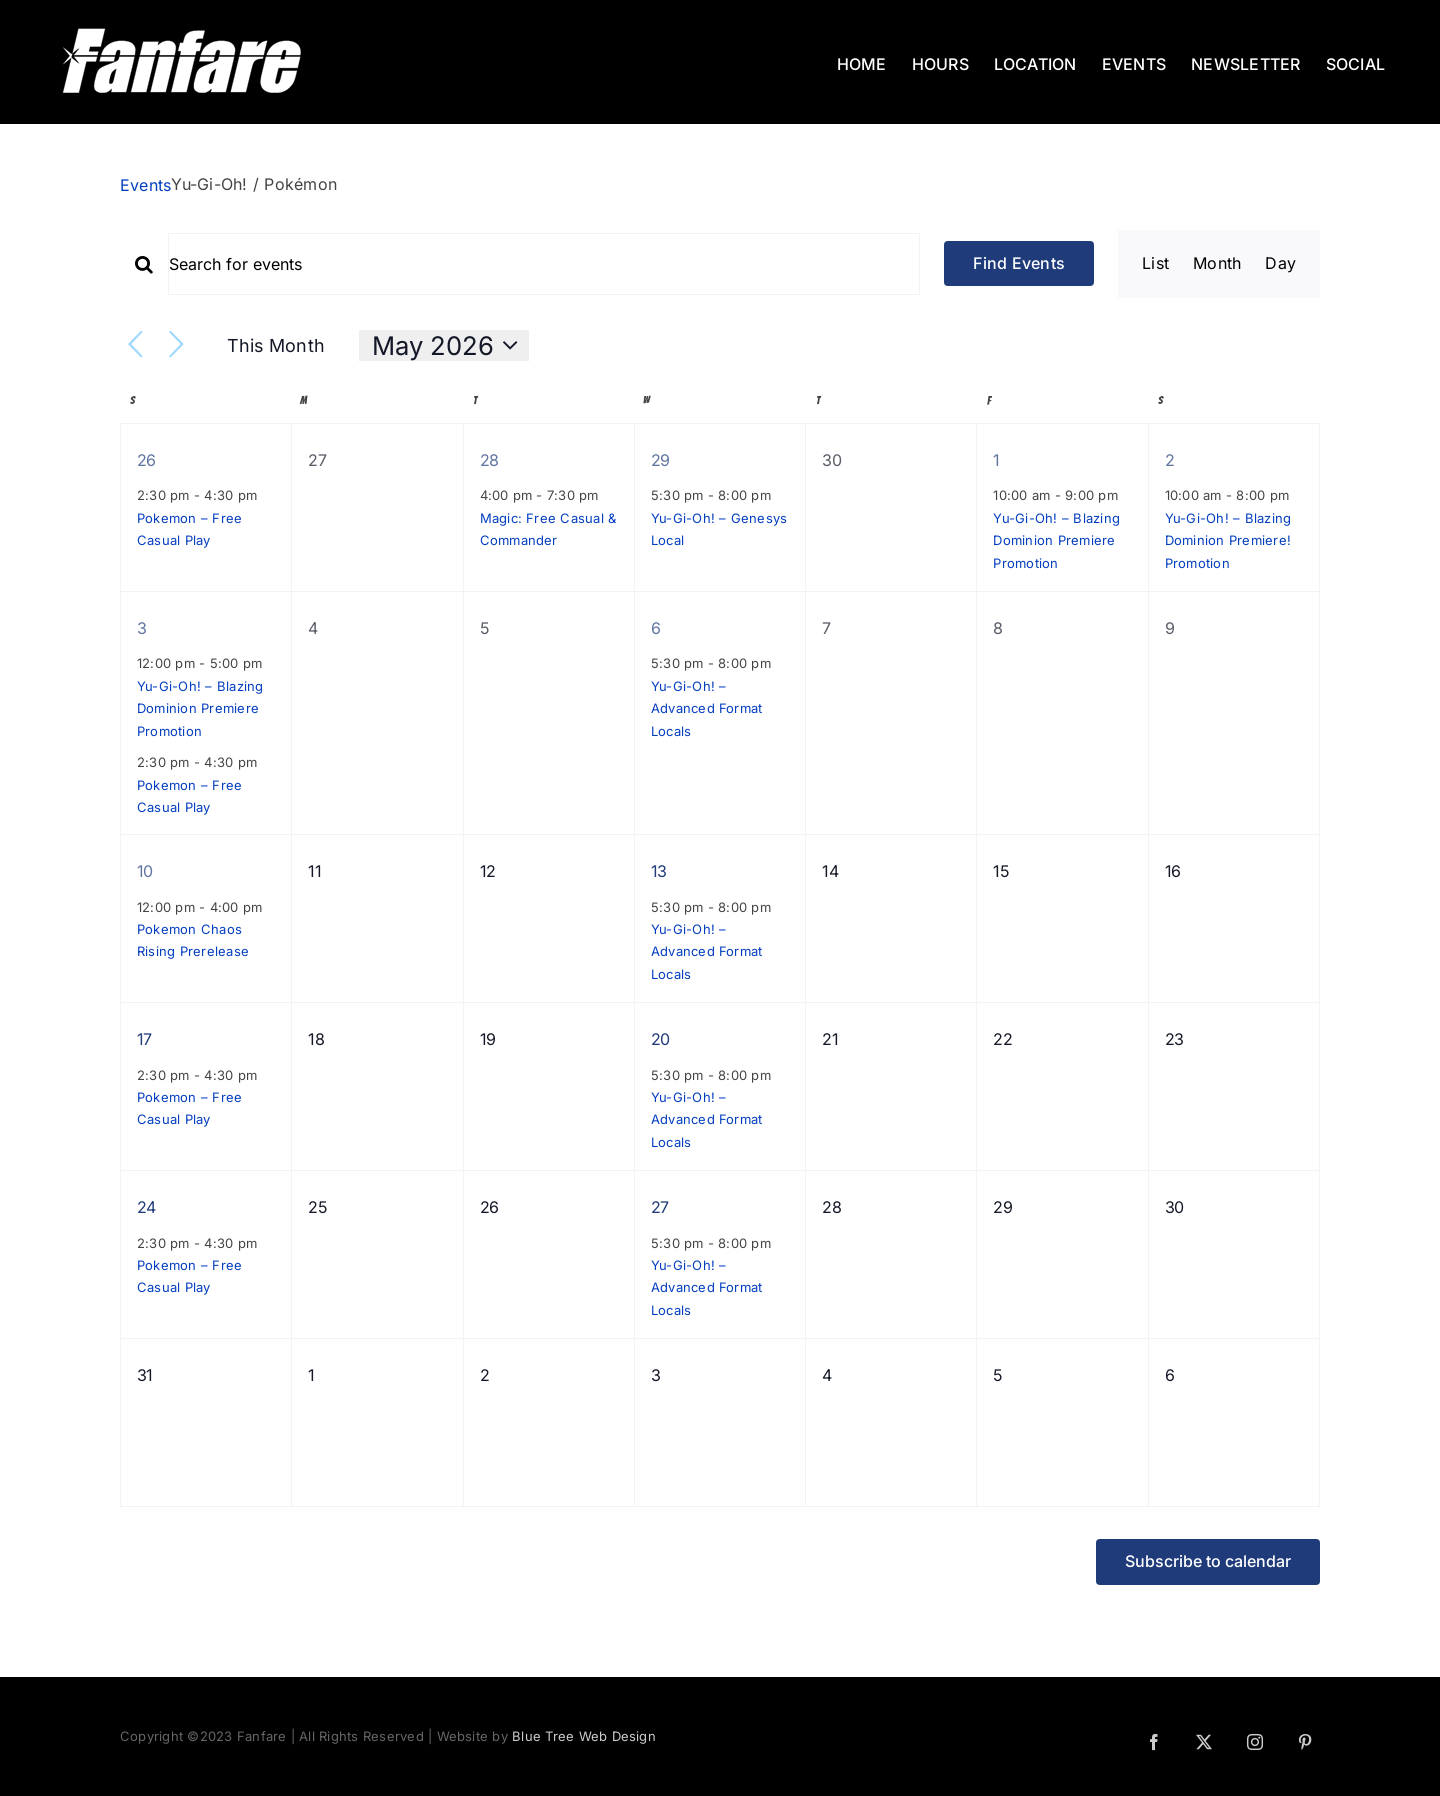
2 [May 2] (1169, 460)
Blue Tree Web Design (584, 1736)
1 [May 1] (996, 460)
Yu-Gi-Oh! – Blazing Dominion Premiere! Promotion (1228, 540)
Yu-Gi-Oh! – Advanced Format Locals (707, 708)
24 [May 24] (146, 1207)
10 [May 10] (145, 871)
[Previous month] (135, 345)
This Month (276, 345)
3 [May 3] (141, 628)
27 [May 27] (660, 1207)
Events (145, 185)
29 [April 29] (660, 460)
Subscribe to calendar (1208, 1561)
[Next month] (176, 345)
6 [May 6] (655, 628)
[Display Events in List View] (1155, 264)
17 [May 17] (144, 1039)
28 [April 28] (489, 460)
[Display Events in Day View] (1280, 264)
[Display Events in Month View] (1217, 264)
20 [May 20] (660, 1039)
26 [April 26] (146, 460)
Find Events (1019, 263)
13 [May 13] (659, 871)
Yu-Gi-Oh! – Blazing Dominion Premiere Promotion (1056, 540)
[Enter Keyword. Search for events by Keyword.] (544, 264)
